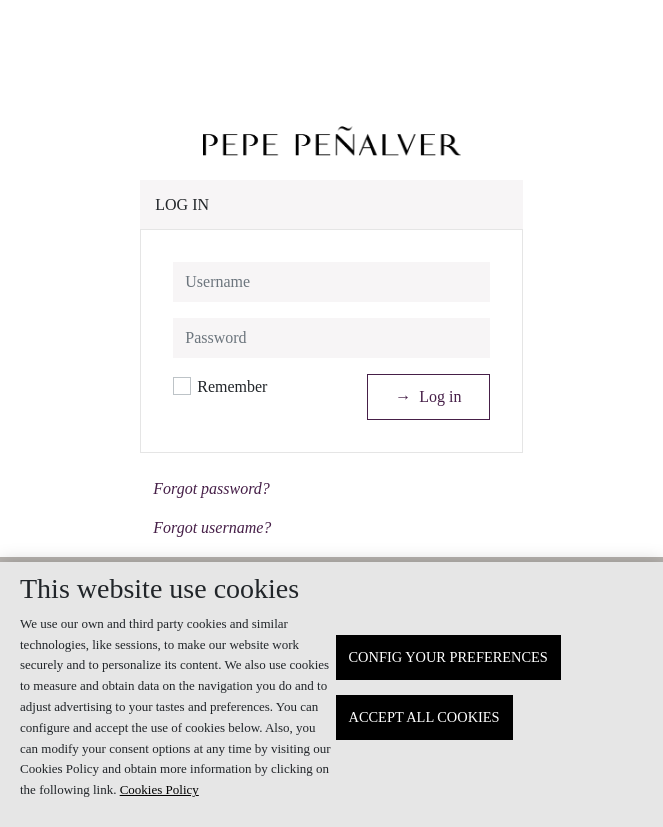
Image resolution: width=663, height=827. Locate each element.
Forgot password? (211, 488)
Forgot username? (212, 527)
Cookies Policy (159, 789)
